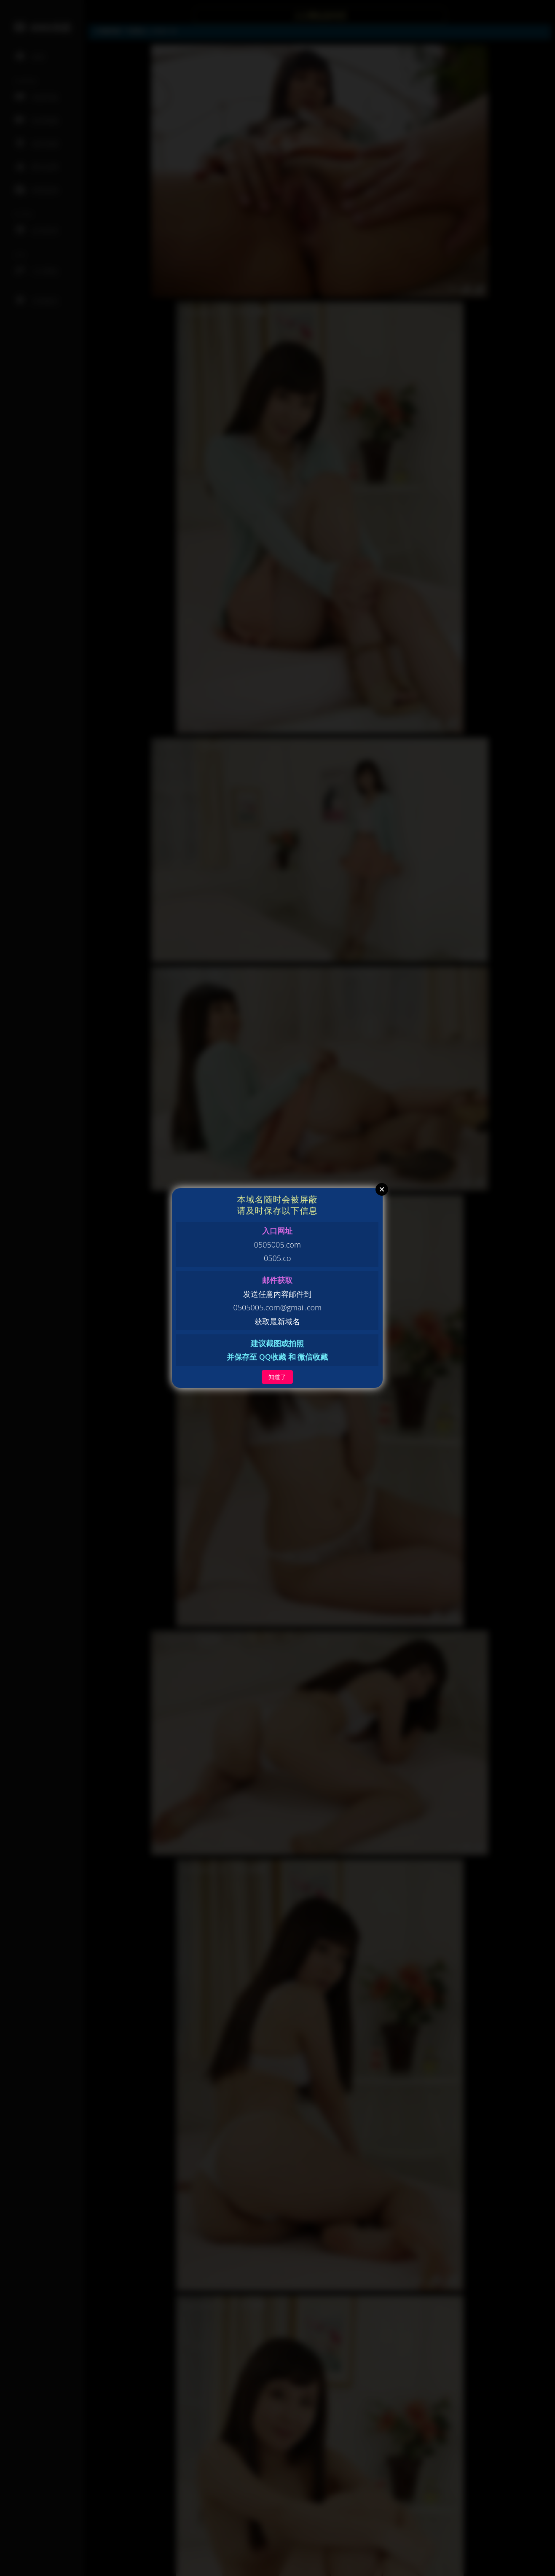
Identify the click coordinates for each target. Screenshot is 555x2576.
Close (381, 1189)
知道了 (277, 1377)
